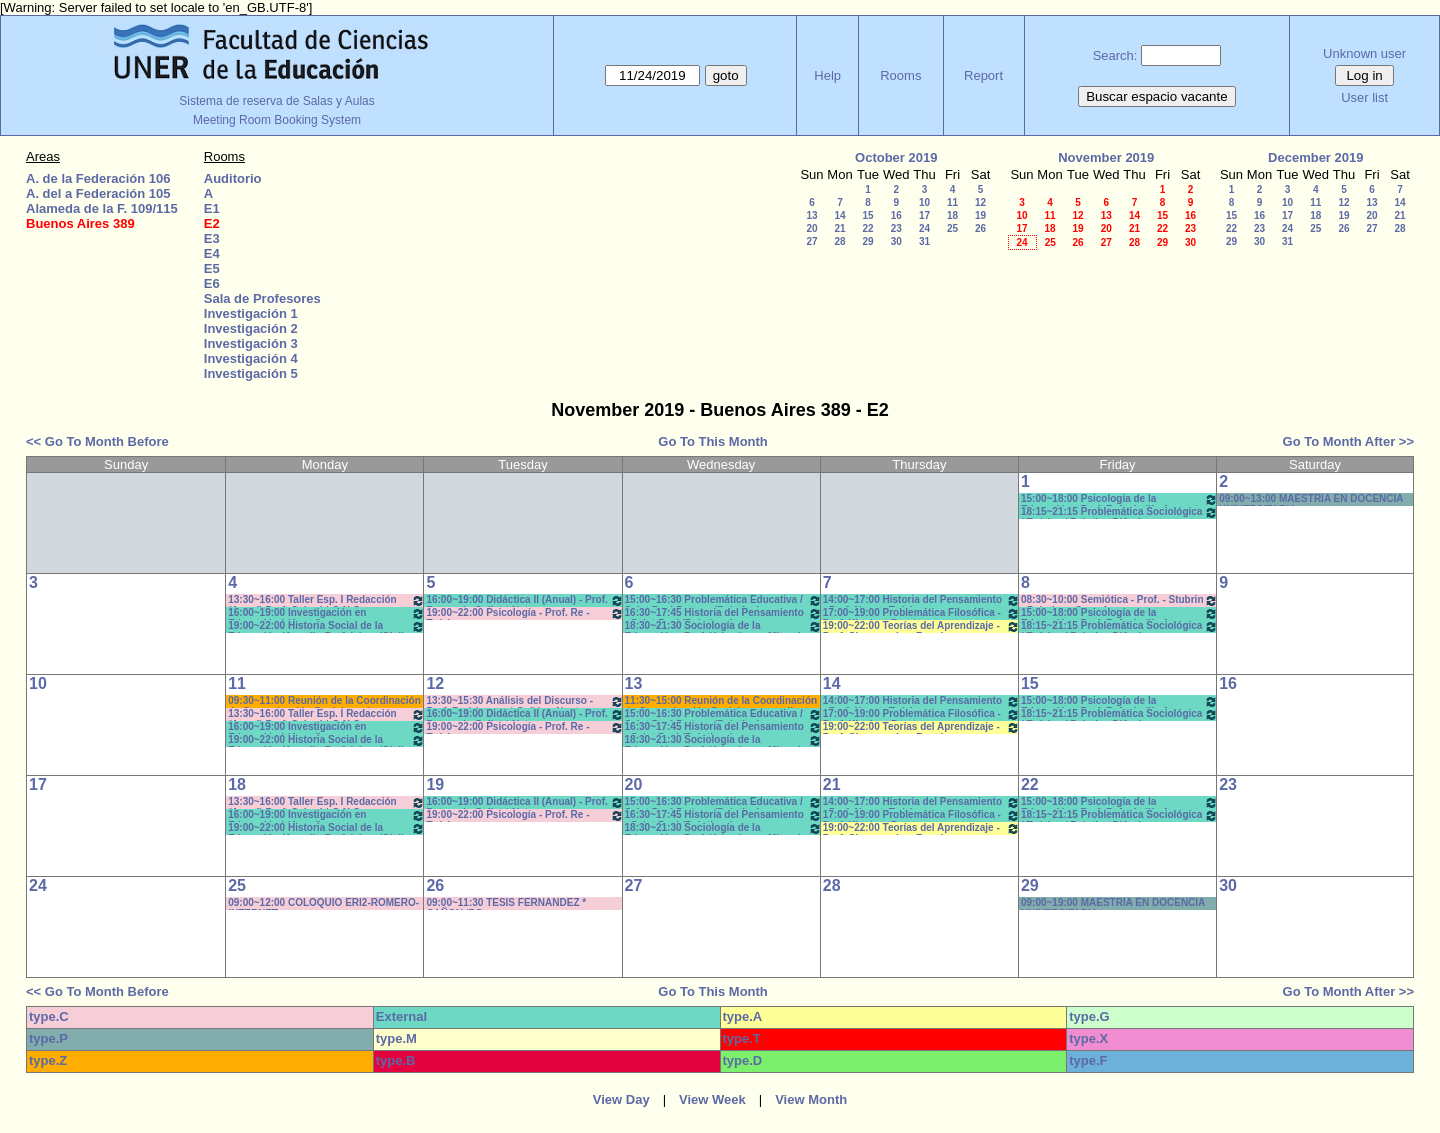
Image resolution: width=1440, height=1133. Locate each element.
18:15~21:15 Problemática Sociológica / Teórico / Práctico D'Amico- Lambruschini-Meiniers (1119, 512)
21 (839, 228)
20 (811, 228)
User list (1364, 97)
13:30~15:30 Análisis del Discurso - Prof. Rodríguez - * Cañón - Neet (524, 701)
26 (980, 228)
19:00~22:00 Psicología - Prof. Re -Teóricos (524, 613)
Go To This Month (713, 441)
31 (924, 241)
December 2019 (1315, 157)
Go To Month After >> (1348, 441)
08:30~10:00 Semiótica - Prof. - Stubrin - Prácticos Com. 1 (1119, 600)
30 (896, 241)
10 (924, 202)
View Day (621, 1099)
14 (839, 215)
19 (980, 215)
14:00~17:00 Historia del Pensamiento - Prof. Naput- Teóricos (921, 600)
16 (896, 215)
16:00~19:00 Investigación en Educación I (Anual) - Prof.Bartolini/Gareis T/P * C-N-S (326, 613)
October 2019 (896, 157)
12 (980, 202)
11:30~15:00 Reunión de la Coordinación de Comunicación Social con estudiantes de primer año (722, 701)
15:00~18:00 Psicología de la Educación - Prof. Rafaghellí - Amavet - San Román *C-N (1119, 499)
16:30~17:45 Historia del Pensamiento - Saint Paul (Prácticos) (723, 613)
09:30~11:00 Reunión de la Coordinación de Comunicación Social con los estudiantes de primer (324, 701)
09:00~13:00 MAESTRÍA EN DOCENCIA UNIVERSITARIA (1311, 499)
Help (827, 75)
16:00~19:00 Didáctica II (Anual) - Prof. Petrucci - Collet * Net (524, 600)
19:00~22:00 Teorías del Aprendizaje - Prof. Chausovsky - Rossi (921, 626)
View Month (811, 1099)
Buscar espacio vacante (1157, 96)
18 (952, 215)
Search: (1115, 55)
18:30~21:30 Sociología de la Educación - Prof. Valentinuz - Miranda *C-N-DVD (723, 626)
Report (983, 75)
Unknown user (1364, 53)
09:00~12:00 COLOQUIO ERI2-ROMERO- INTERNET (323, 903)
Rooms (900, 75)
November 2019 (1106, 157)
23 (896, 228)
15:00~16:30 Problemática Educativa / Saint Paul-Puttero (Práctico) (723, 600)
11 (952, 202)
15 (867, 215)
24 (924, 228)
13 (811, 215)
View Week (712, 1099)
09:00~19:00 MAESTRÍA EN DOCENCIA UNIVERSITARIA (1113, 903)
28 (839, 241)
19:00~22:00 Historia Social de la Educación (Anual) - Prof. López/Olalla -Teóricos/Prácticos (326, 626)
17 (924, 215)
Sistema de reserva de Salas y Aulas (276, 101)
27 (811, 241)
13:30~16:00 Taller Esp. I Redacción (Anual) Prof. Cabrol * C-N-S (326, 600)
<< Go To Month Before (97, 441)
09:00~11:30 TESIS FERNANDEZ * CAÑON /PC (506, 903)
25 (952, 228)
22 (867, 228)
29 (867, 241)
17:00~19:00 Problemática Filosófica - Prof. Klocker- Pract (921, 613)
